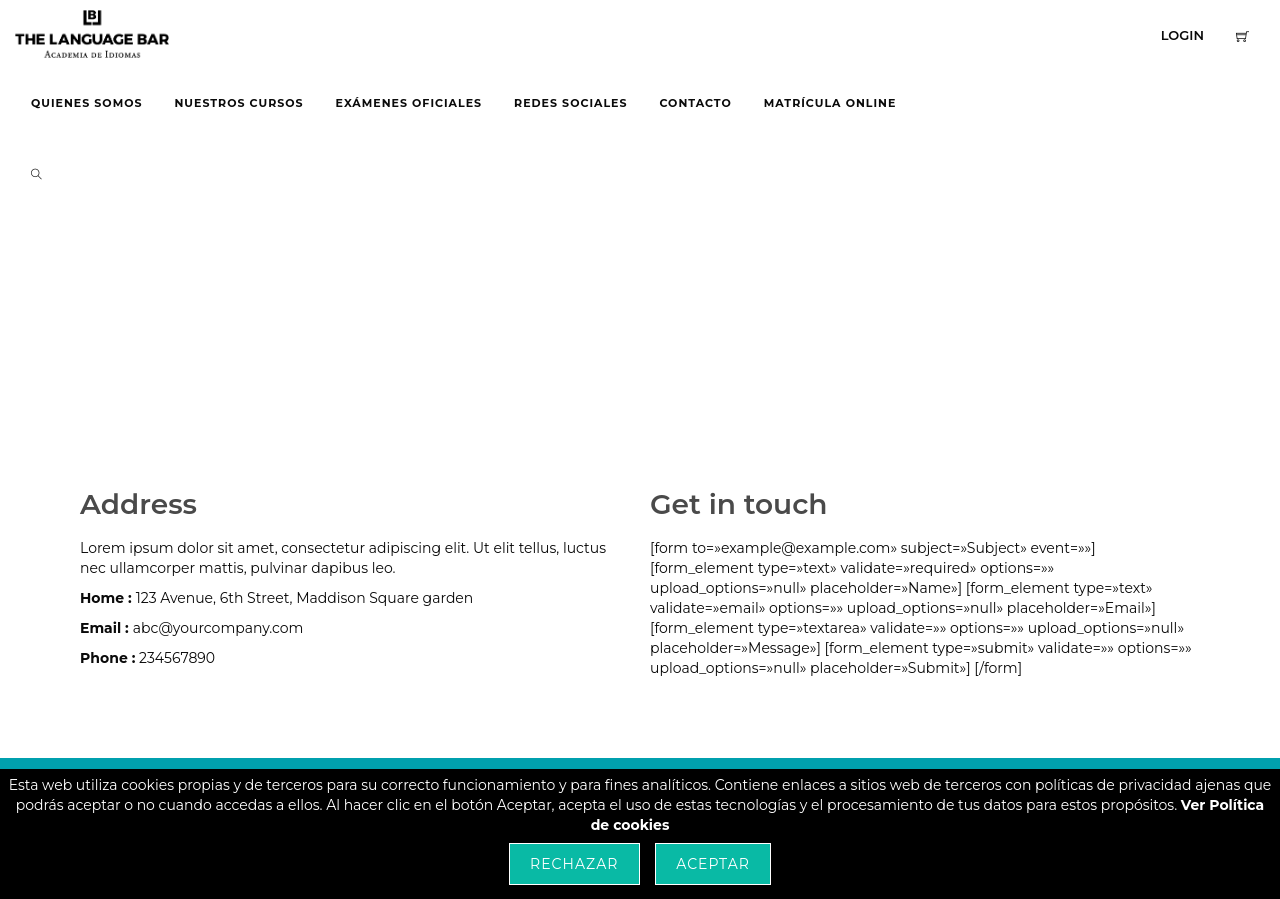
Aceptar (713, 864)
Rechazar (574, 864)
